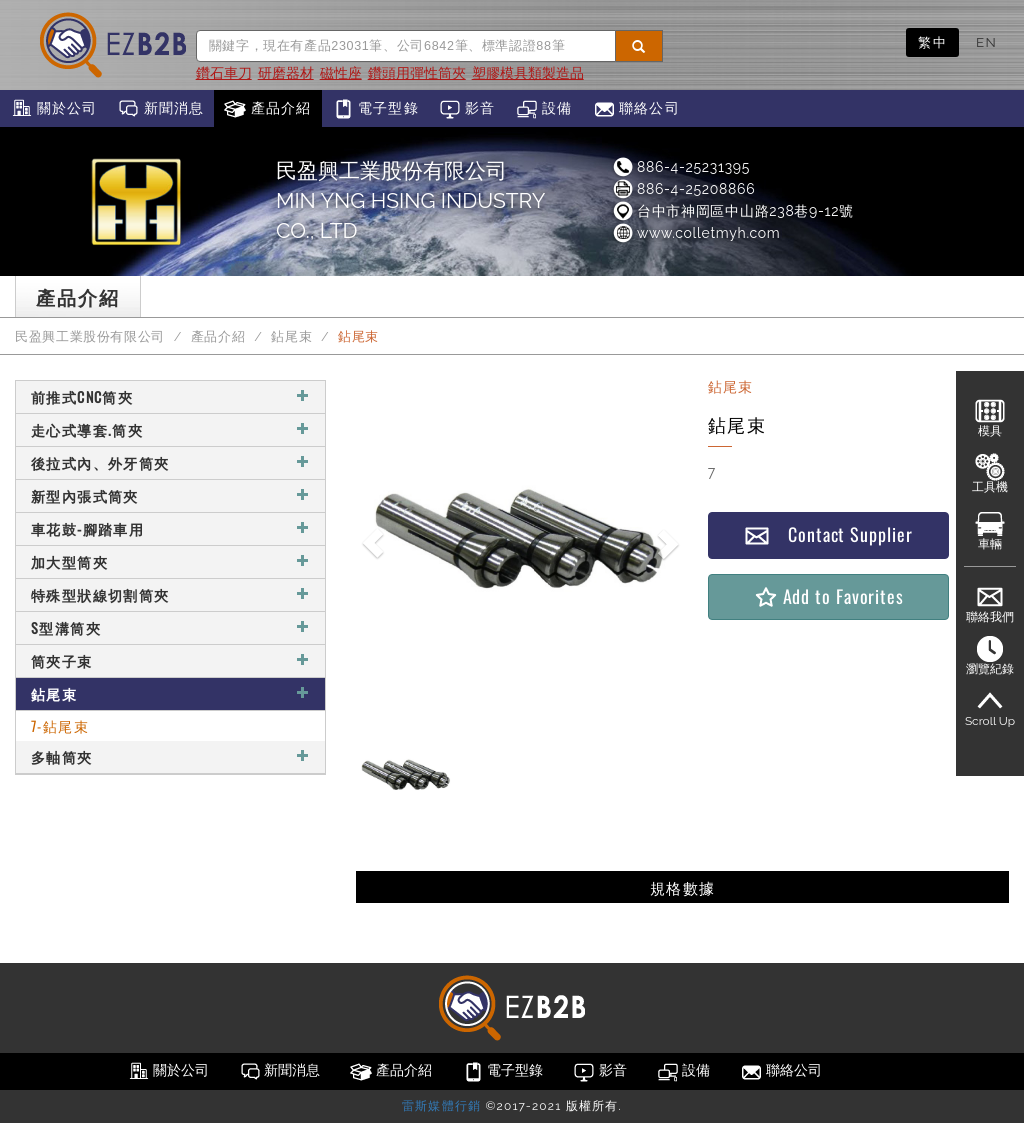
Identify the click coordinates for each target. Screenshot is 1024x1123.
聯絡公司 (636, 109)
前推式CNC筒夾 (170, 396)
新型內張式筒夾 (170, 495)
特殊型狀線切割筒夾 (170, 594)
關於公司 (53, 109)
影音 (467, 109)
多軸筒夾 (170, 756)
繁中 (932, 42)
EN (986, 42)
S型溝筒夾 (170, 627)
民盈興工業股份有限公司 (90, 336)
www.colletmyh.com (696, 233)
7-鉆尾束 (60, 725)
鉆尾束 (291, 336)
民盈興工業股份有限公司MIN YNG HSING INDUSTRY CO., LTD (410, 200)
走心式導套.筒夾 (170, 429)
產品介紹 (267, 109)
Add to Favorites (828, 596)
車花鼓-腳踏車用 (170, 528)
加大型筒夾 (170, 561)
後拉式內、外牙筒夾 (170, 462)
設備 (544, 109)
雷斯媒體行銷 (441, 1106)
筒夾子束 (170, 660)
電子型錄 (375, 109)
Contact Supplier (828, 534)
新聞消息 (160, 109)
